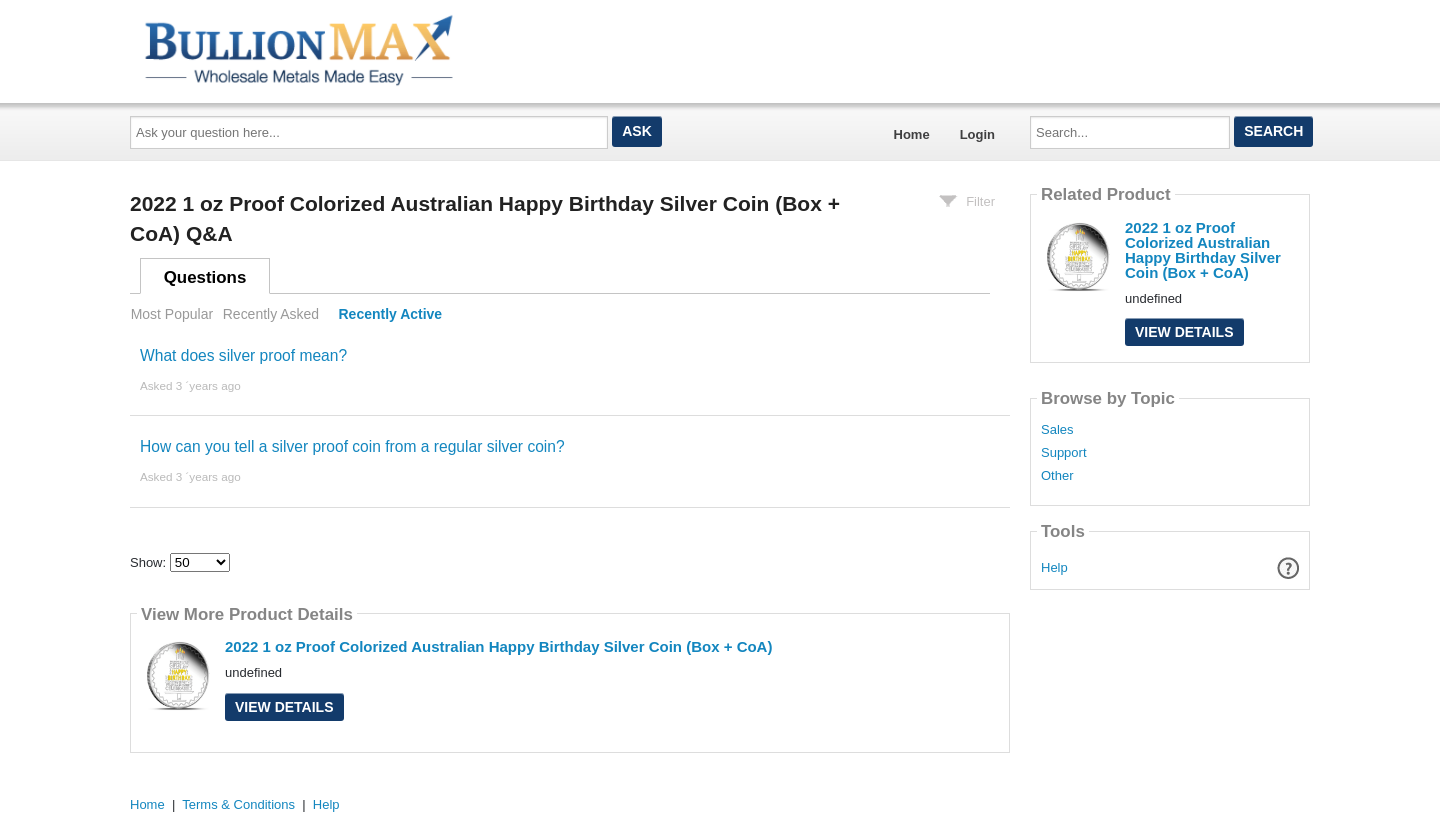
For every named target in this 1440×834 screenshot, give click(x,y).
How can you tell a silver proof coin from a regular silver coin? (352, 446)
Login (977, 134)
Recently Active (391, 314)
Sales (1057, 430)
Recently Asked (271, 314)
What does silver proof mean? (243, 355)
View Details (284, 707)
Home (912, 134)
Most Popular (172, 314)
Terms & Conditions (238, 804)
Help (1054, 567)
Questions (205, 277)
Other (1057, 476)
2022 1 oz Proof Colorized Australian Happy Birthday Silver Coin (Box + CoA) (498, 646)
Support (1064, 453)
